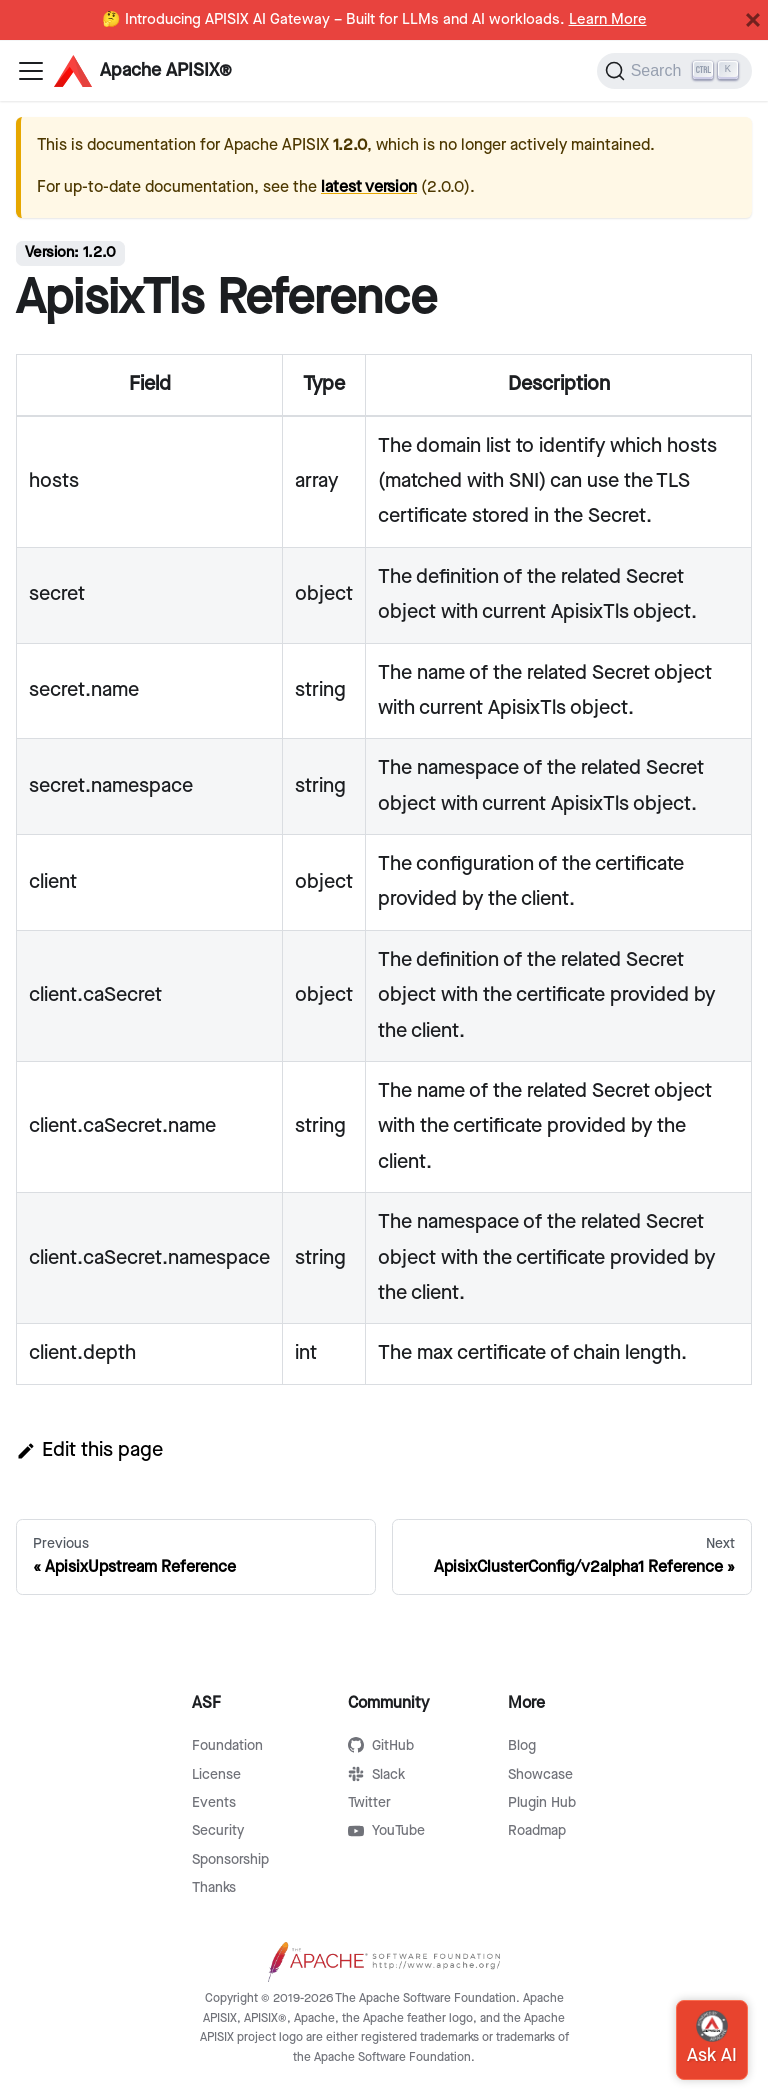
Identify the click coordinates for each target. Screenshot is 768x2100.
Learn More (608, 20)
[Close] (753, 20)
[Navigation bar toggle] (31, 71)
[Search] (674, 71)
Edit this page (89, 1450)
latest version (369, 187)
